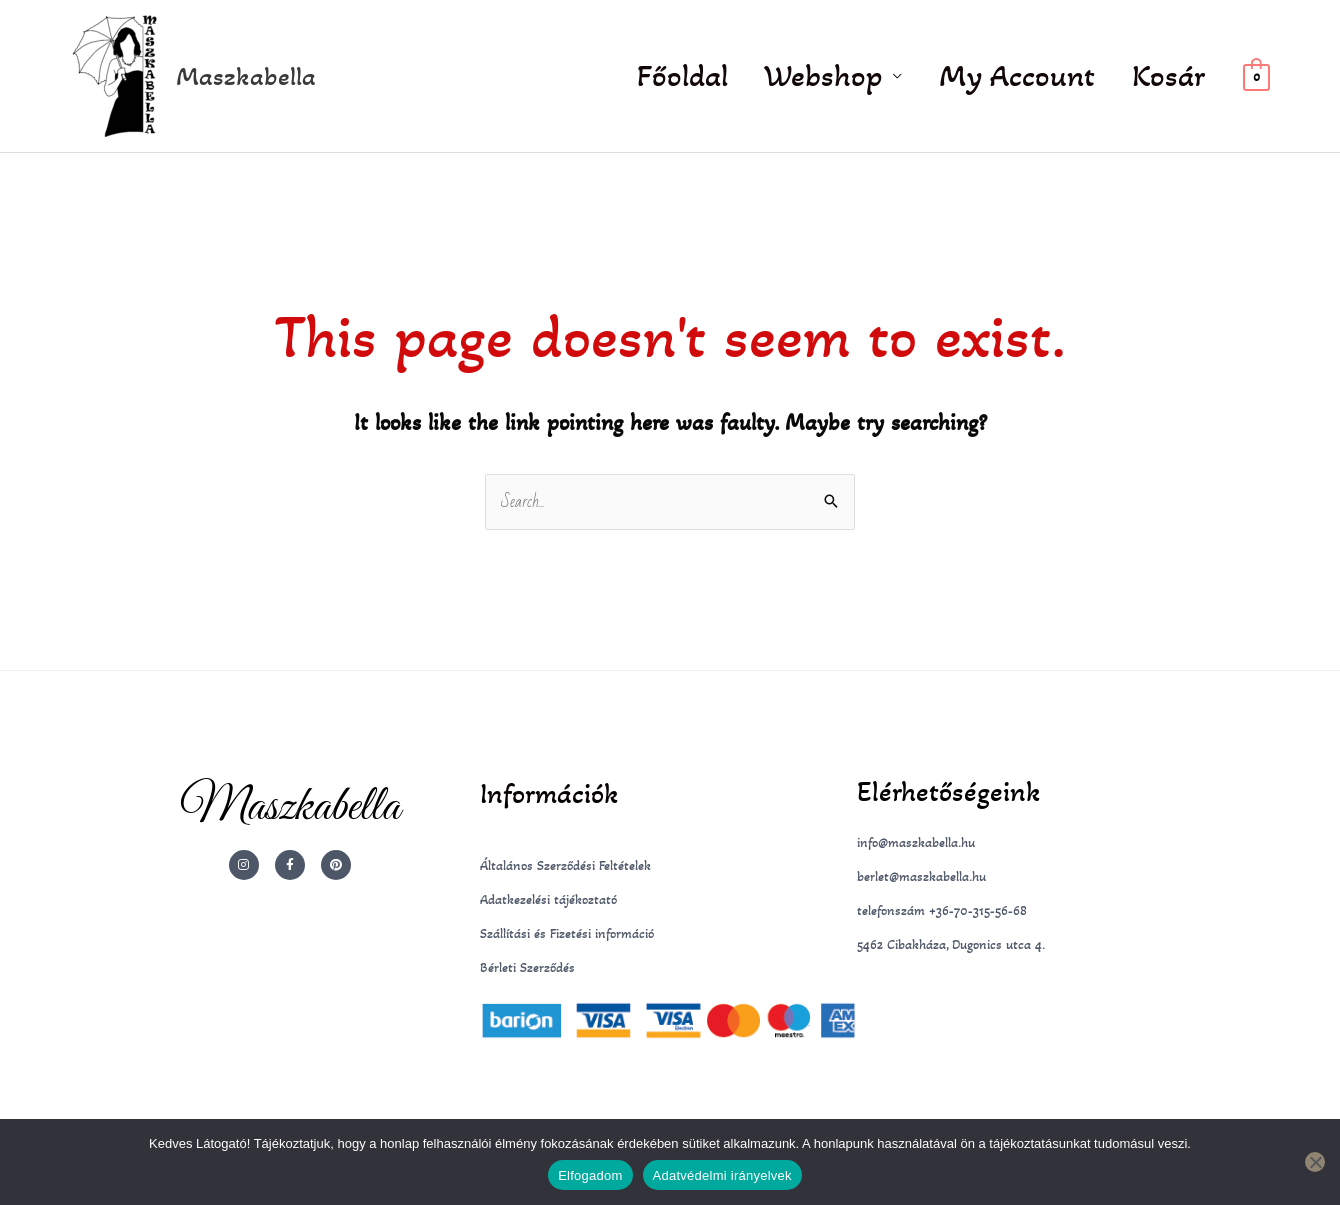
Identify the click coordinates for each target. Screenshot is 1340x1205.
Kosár (1171, 76)
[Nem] (1315, 1162)
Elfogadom (590, 1175)
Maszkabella (246, 76)
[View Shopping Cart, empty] (1256, 76)
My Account (1027, 76)
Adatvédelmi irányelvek (722, 1175)
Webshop (840, 76)
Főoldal (705, 76)
